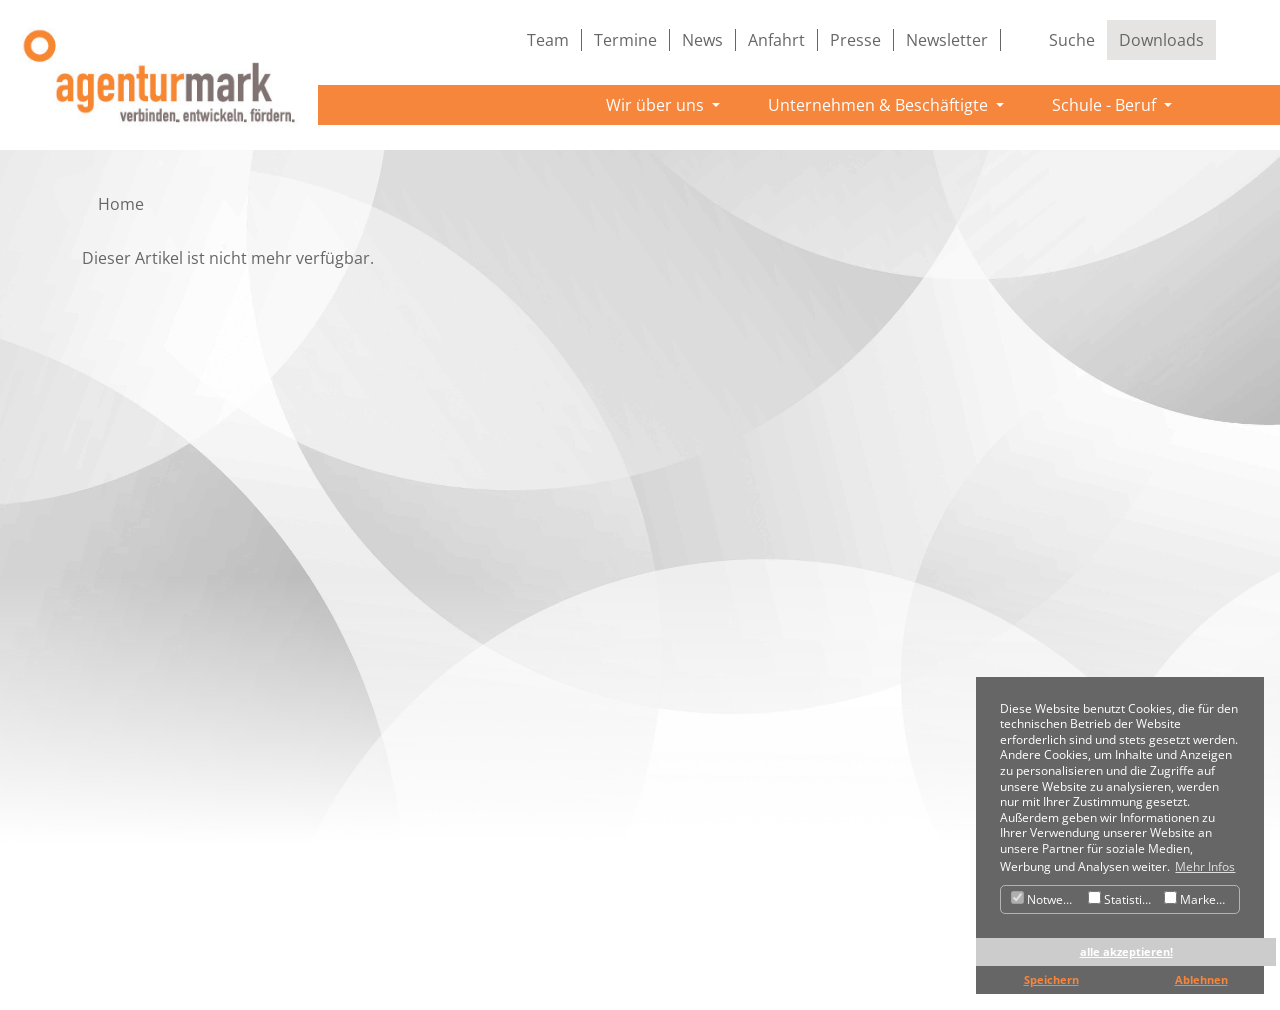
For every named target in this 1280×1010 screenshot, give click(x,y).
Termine (625, 40)
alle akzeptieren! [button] (1126, 951)
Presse (855, 40)
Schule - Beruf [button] (1106, 105)
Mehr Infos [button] (1205, 866)
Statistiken (1123, 899)
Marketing (1200, 899)
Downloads (1161, 40)
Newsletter (947, 40)
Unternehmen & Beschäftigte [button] (880, 105)
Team (548, 40)
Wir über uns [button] (657, 105)
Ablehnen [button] (1201, 979)
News (702, 40)
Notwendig (1047, 899)
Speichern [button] (1051, 979)
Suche (1072, 40)
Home (121, 204)
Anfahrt (776, 40)
